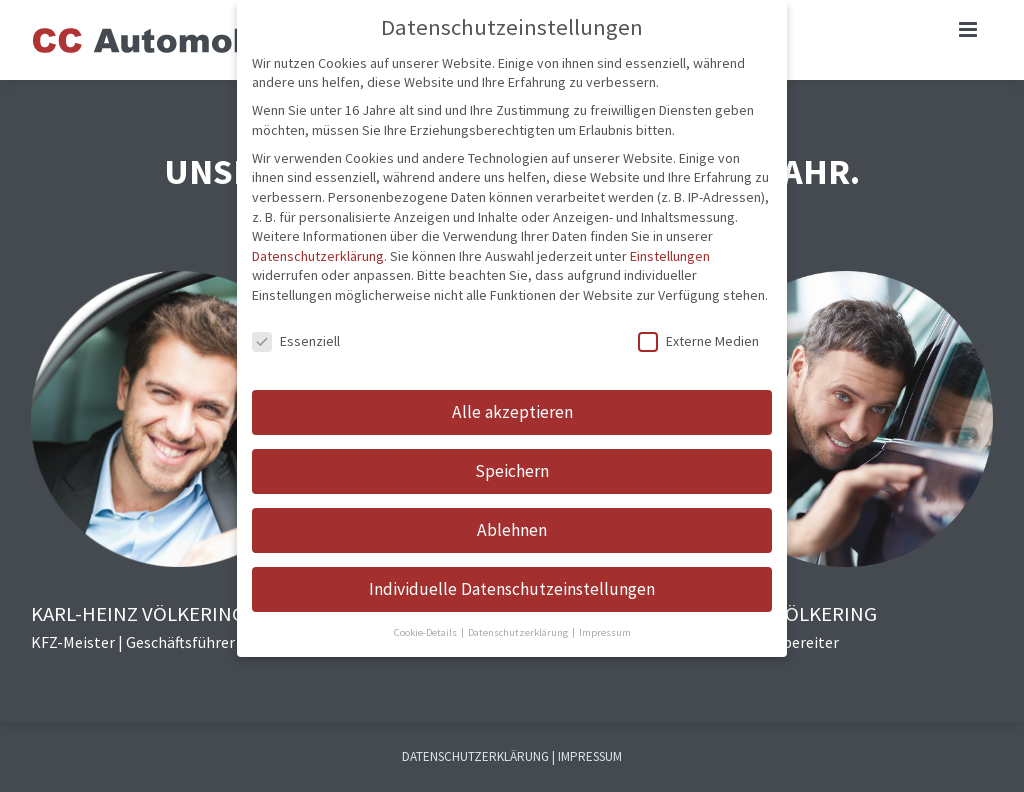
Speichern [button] (512, 471)
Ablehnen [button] (512, 530)
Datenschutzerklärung (318, 256)
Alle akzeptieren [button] (512, 412)
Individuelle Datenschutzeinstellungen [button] (512, 589)
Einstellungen (670, 256)
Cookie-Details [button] (426, 632)
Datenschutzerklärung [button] (519, 632)
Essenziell (296, 341)
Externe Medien (698, 341)
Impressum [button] (605, 632)
